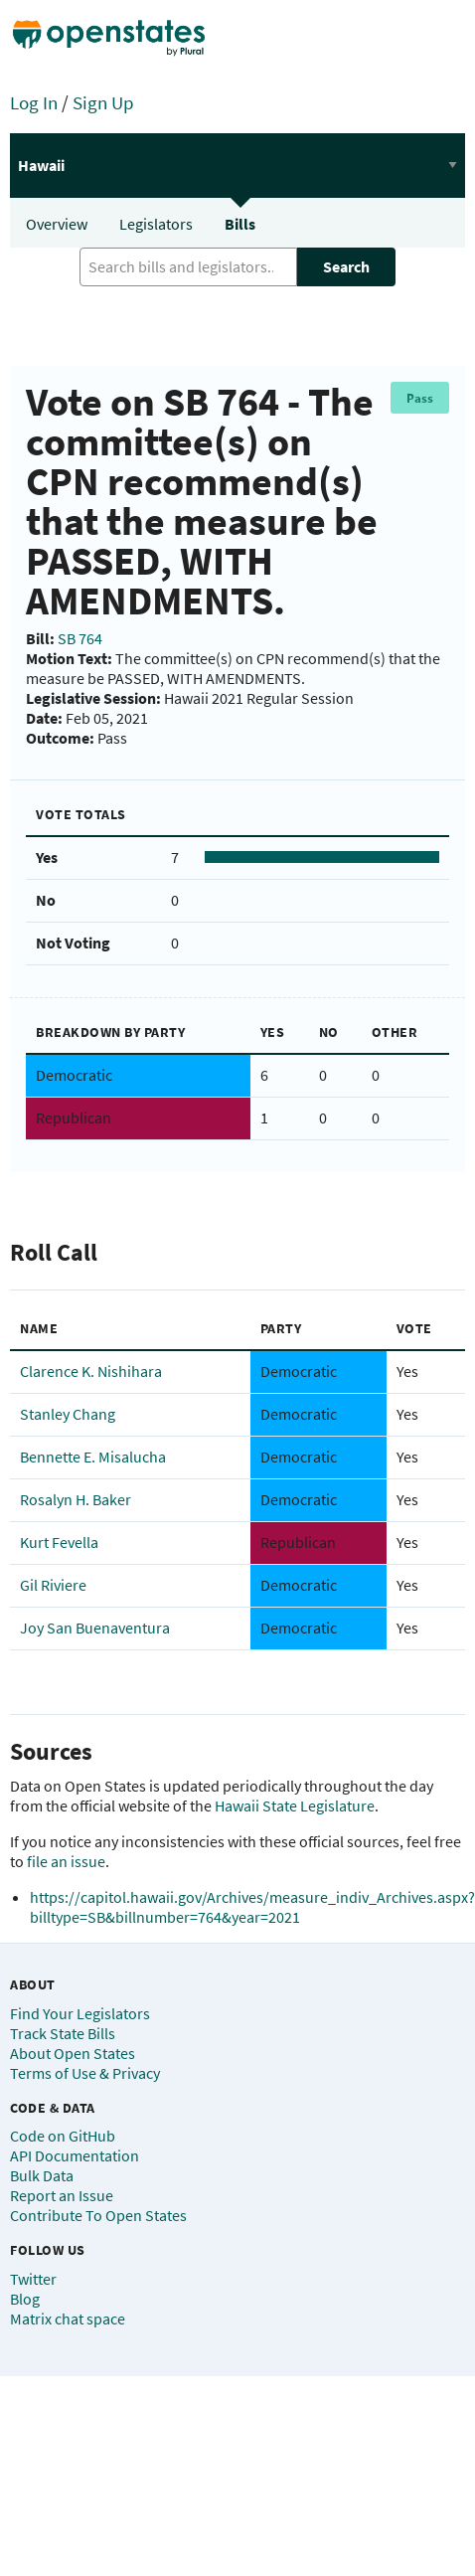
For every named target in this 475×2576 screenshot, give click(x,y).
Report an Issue (61, 2195)
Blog (25, 2299)
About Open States (72, 2053)
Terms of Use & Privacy (85, 2073)
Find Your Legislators (80, 2013)
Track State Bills (62, 2033)
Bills (240, 224)
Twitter (33, 2279)
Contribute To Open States (98, 2215)
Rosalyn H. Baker (75, 1499)
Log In (34, 102)
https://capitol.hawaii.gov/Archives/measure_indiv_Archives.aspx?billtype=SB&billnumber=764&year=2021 (252, 1907)
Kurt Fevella (59, 1542)
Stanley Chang (67, 1414)
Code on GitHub (62, 2136)
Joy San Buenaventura (95, 1627)
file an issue (66, 1861)
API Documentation (74, 2155)
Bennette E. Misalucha (93, 1456)
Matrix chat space (67, 2318)
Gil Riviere (53, 1585)
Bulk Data (42, 2175)
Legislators (156, 224)
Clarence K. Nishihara (91, 1371)
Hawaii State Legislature (295, 1805)
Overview (56, 224)
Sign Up (103, 102)
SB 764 (80, 638)
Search (346, 266)
